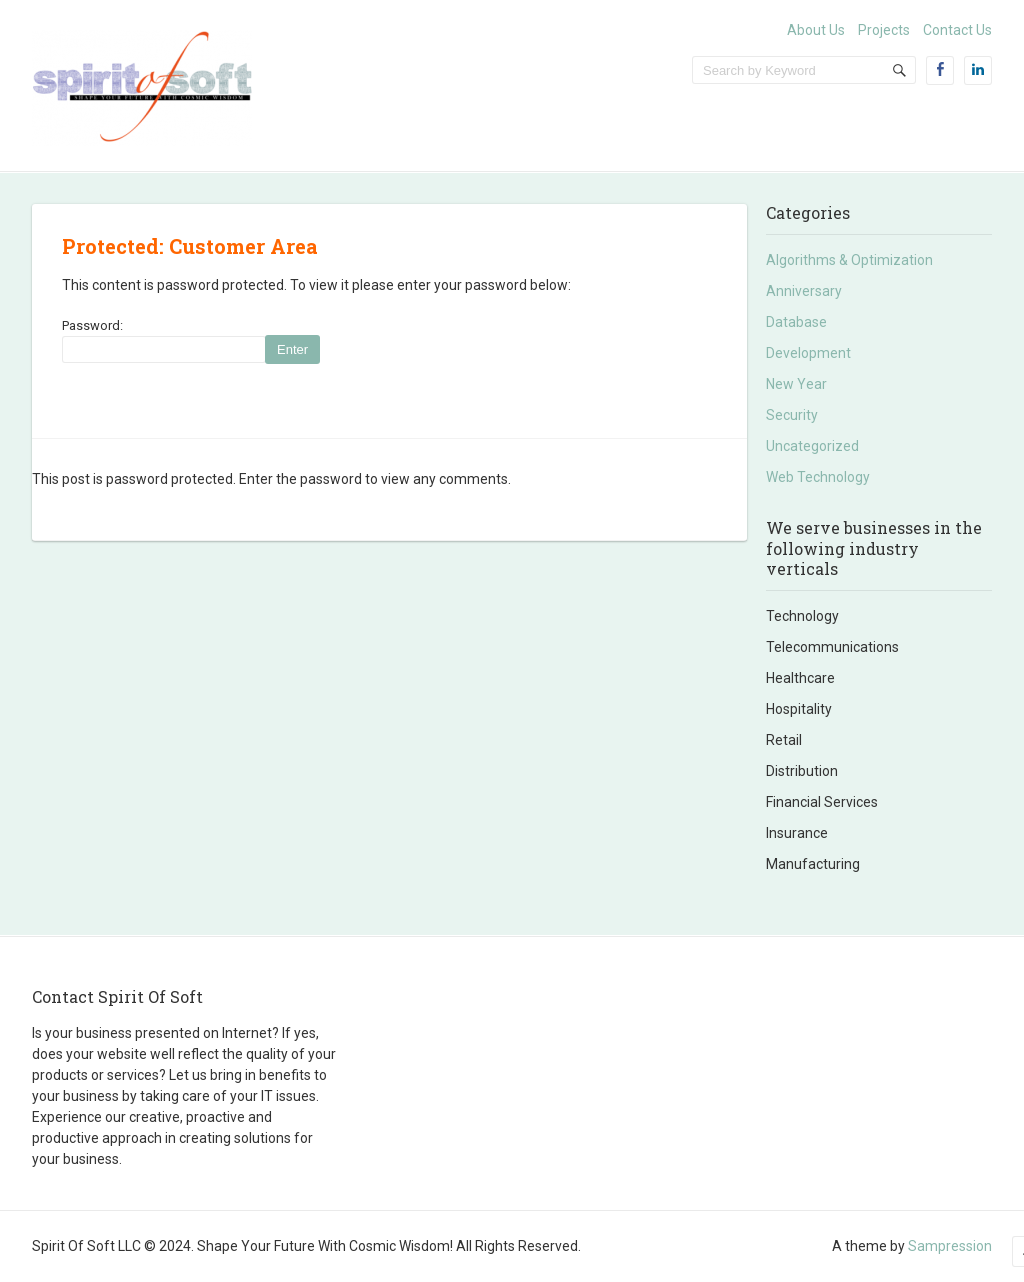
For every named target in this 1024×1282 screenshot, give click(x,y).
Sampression (950, 1246)
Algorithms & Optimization (849, 260)
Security (792, 415)
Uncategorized (812, 446)
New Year (796, 384)
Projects (884, 30)
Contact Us (957, 30)
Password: (157, 340)
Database (796, 322)
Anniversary (804, 291)
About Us (816, 30)
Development (808, 353)
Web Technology (818, 477)
